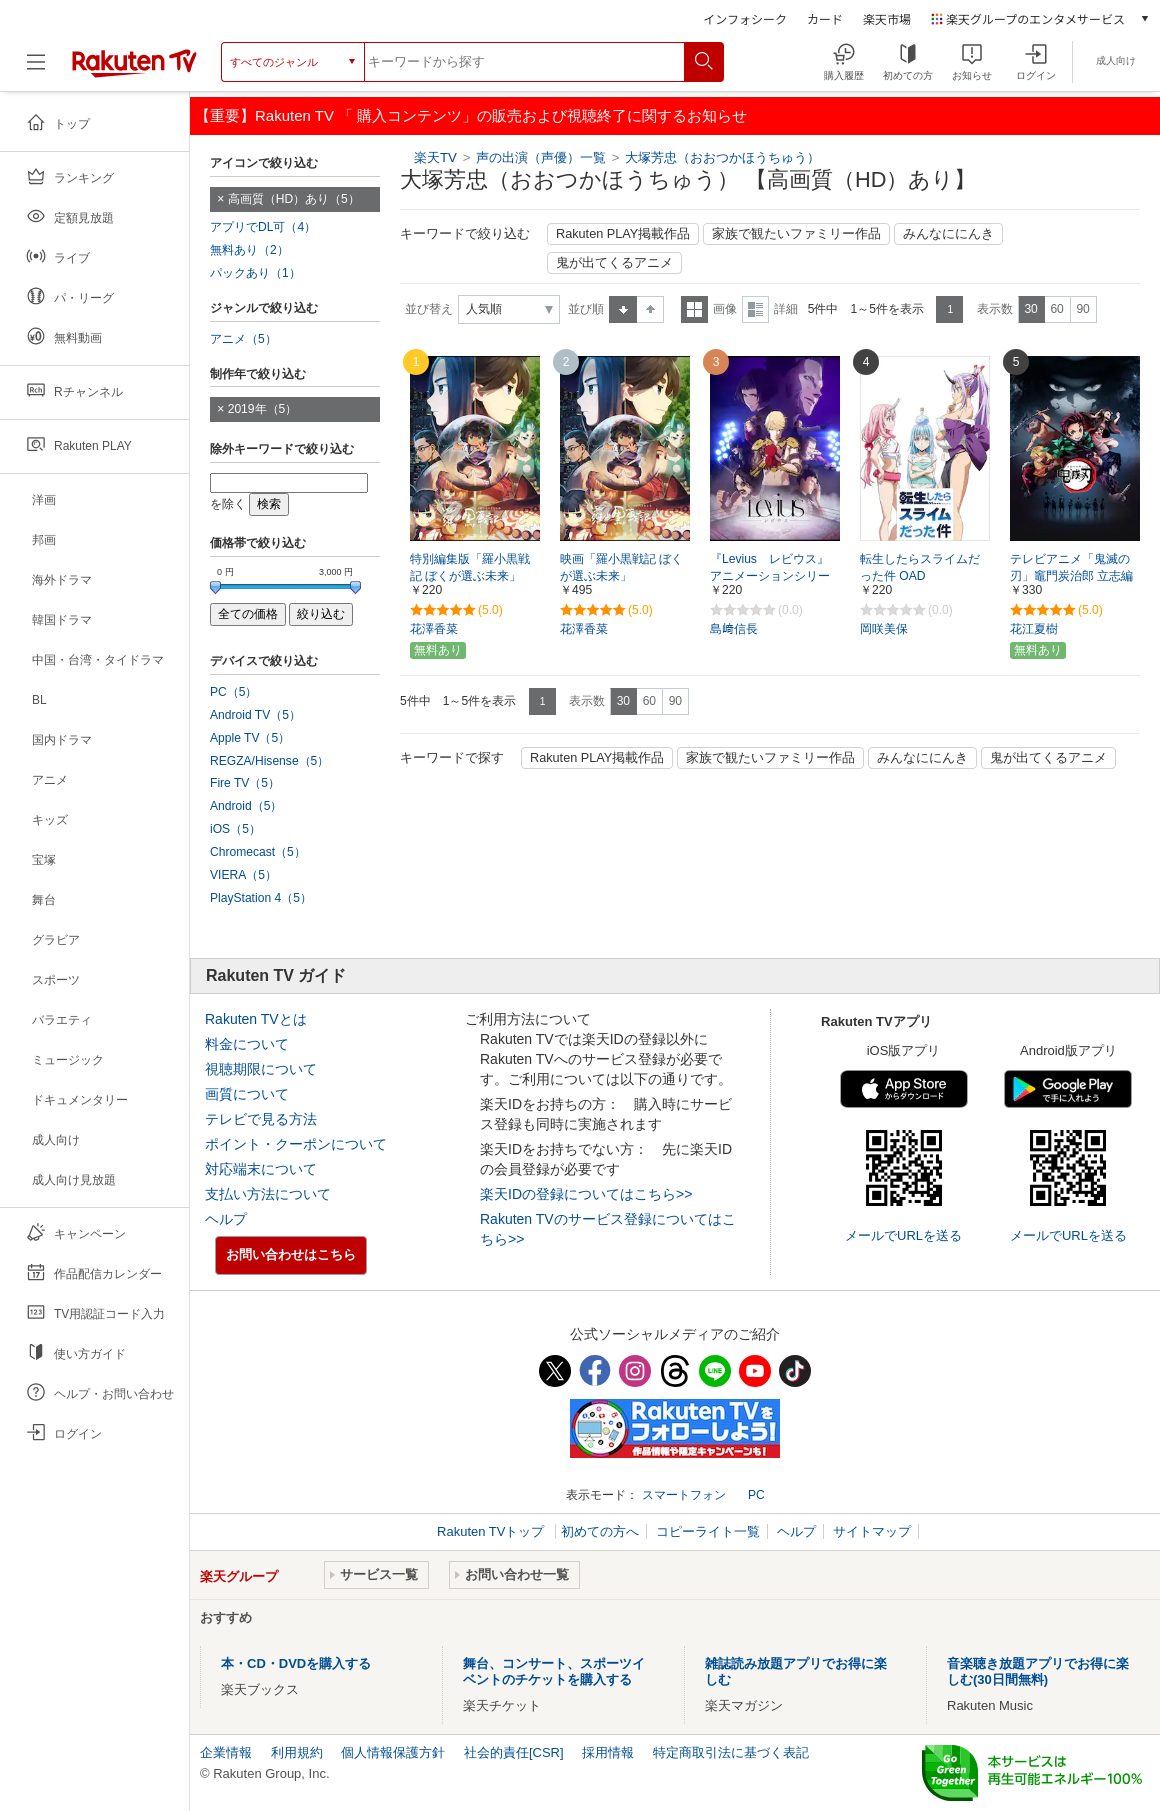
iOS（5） (235, 829)
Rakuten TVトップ (492, 1531)
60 (1056, 309)
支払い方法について (268, 1194)
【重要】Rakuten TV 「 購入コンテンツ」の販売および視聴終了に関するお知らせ (471, 115)
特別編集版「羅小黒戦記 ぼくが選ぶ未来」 (470, 567)
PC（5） (234, 692)
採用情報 (608, 1752)
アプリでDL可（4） (263, 227)
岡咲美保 (884, 629)
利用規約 (297, 1752)
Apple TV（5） (250, 738)
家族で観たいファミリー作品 (796, 234)
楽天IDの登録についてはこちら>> (586, 1194)
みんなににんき (948, 234)
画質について (247, 1094)
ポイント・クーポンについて (296, 1144)
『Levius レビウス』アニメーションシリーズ (770, 576)
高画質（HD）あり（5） (294, 199)
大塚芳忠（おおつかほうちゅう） (722, 157)
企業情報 (226, 1752)
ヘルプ (226, 1219)
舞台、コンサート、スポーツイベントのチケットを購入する (554, 1671)
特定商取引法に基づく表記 (731, 1752)
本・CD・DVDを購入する (296, 1663)
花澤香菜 (434, 629)
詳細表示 (755, 309)
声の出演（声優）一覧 (541, 157)
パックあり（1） (255, 273)
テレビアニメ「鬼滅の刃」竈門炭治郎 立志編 (1071, 567)
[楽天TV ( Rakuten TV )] (134, 62)
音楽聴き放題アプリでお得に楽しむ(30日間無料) (1038, 1671)
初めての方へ (600, 1531)
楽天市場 (887, 18)
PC (756, 1495)
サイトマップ (872, 1531)
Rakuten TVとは (256, 1019)
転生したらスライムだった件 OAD (920, 567)
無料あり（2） (249, 250)
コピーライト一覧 (708, 1531)
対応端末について (261, 1169)
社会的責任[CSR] (514, 1752)
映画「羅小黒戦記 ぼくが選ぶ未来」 (621, 567)
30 (1030, 309)
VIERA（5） (243, 875)
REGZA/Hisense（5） (269, 761)
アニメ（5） (243, 339)
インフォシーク (745, 18)
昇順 (623, 309)
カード (825, 18)
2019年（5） (263, 409)
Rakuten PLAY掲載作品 (623, 234)
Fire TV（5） (245, 783)
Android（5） (246, 806)
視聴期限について (261, 1069)
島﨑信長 (734, 629)
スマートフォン (684, 1495)
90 (1082, 309)
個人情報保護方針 (393, 1752)
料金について (247, 1044)
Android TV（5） (255, 715)
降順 (650, 309)
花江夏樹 (1034, 629)
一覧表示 (694, 309)
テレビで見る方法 (261, 1119)
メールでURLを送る (903, 1235)
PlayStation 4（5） (261, 898)
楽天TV (435, 157)
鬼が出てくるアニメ (614, 263)
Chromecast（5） (258, 852)
